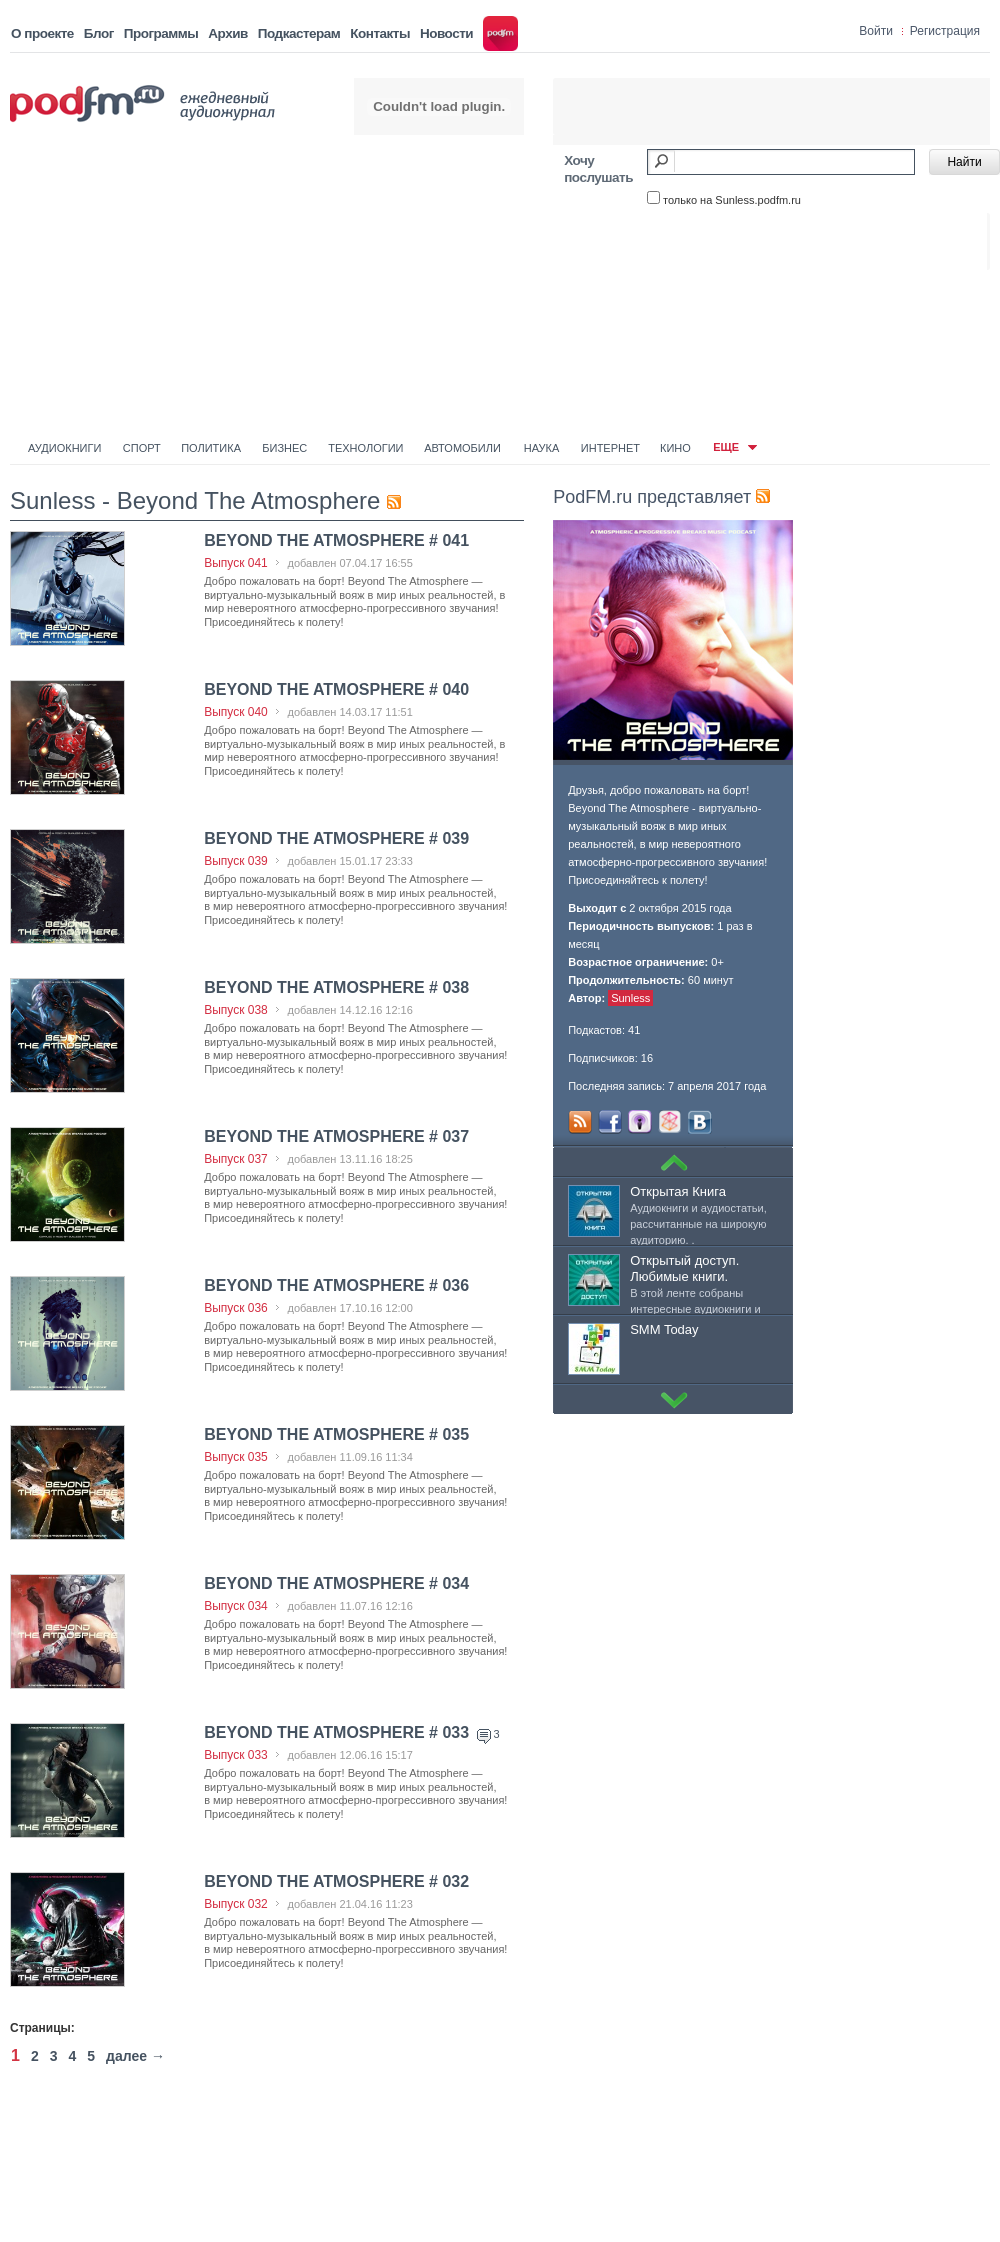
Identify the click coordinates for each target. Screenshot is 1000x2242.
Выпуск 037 (236, 1159)
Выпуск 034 (236, 1606)
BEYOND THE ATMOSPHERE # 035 (336, 1434)
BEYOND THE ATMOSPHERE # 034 (336, 1583)
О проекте (42, 33)
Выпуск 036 (236, 1308)
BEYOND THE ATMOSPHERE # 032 (336, 1881)
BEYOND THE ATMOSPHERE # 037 (336, 1136)
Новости (446, 33)
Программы (161, 33)
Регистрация (945, 31)
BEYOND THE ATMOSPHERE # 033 (338, 1732)
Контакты (380, 33)
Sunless (630, 998)
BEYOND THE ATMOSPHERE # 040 (336, 689)
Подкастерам (299, 33)
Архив (227, 33)
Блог (99, 33)
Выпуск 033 (236, 1755)
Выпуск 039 (236, 861)
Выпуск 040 (236, 712)
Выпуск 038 (236, 1010)
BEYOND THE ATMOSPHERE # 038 (336, 987)
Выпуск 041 (236, 563)
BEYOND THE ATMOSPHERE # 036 (336, 1285)
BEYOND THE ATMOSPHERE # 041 (336, 540)
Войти (876, 31)
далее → (135, 2056)
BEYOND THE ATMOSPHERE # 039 (336, 838)
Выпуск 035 (236, 1457)
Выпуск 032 (236, 1904)
